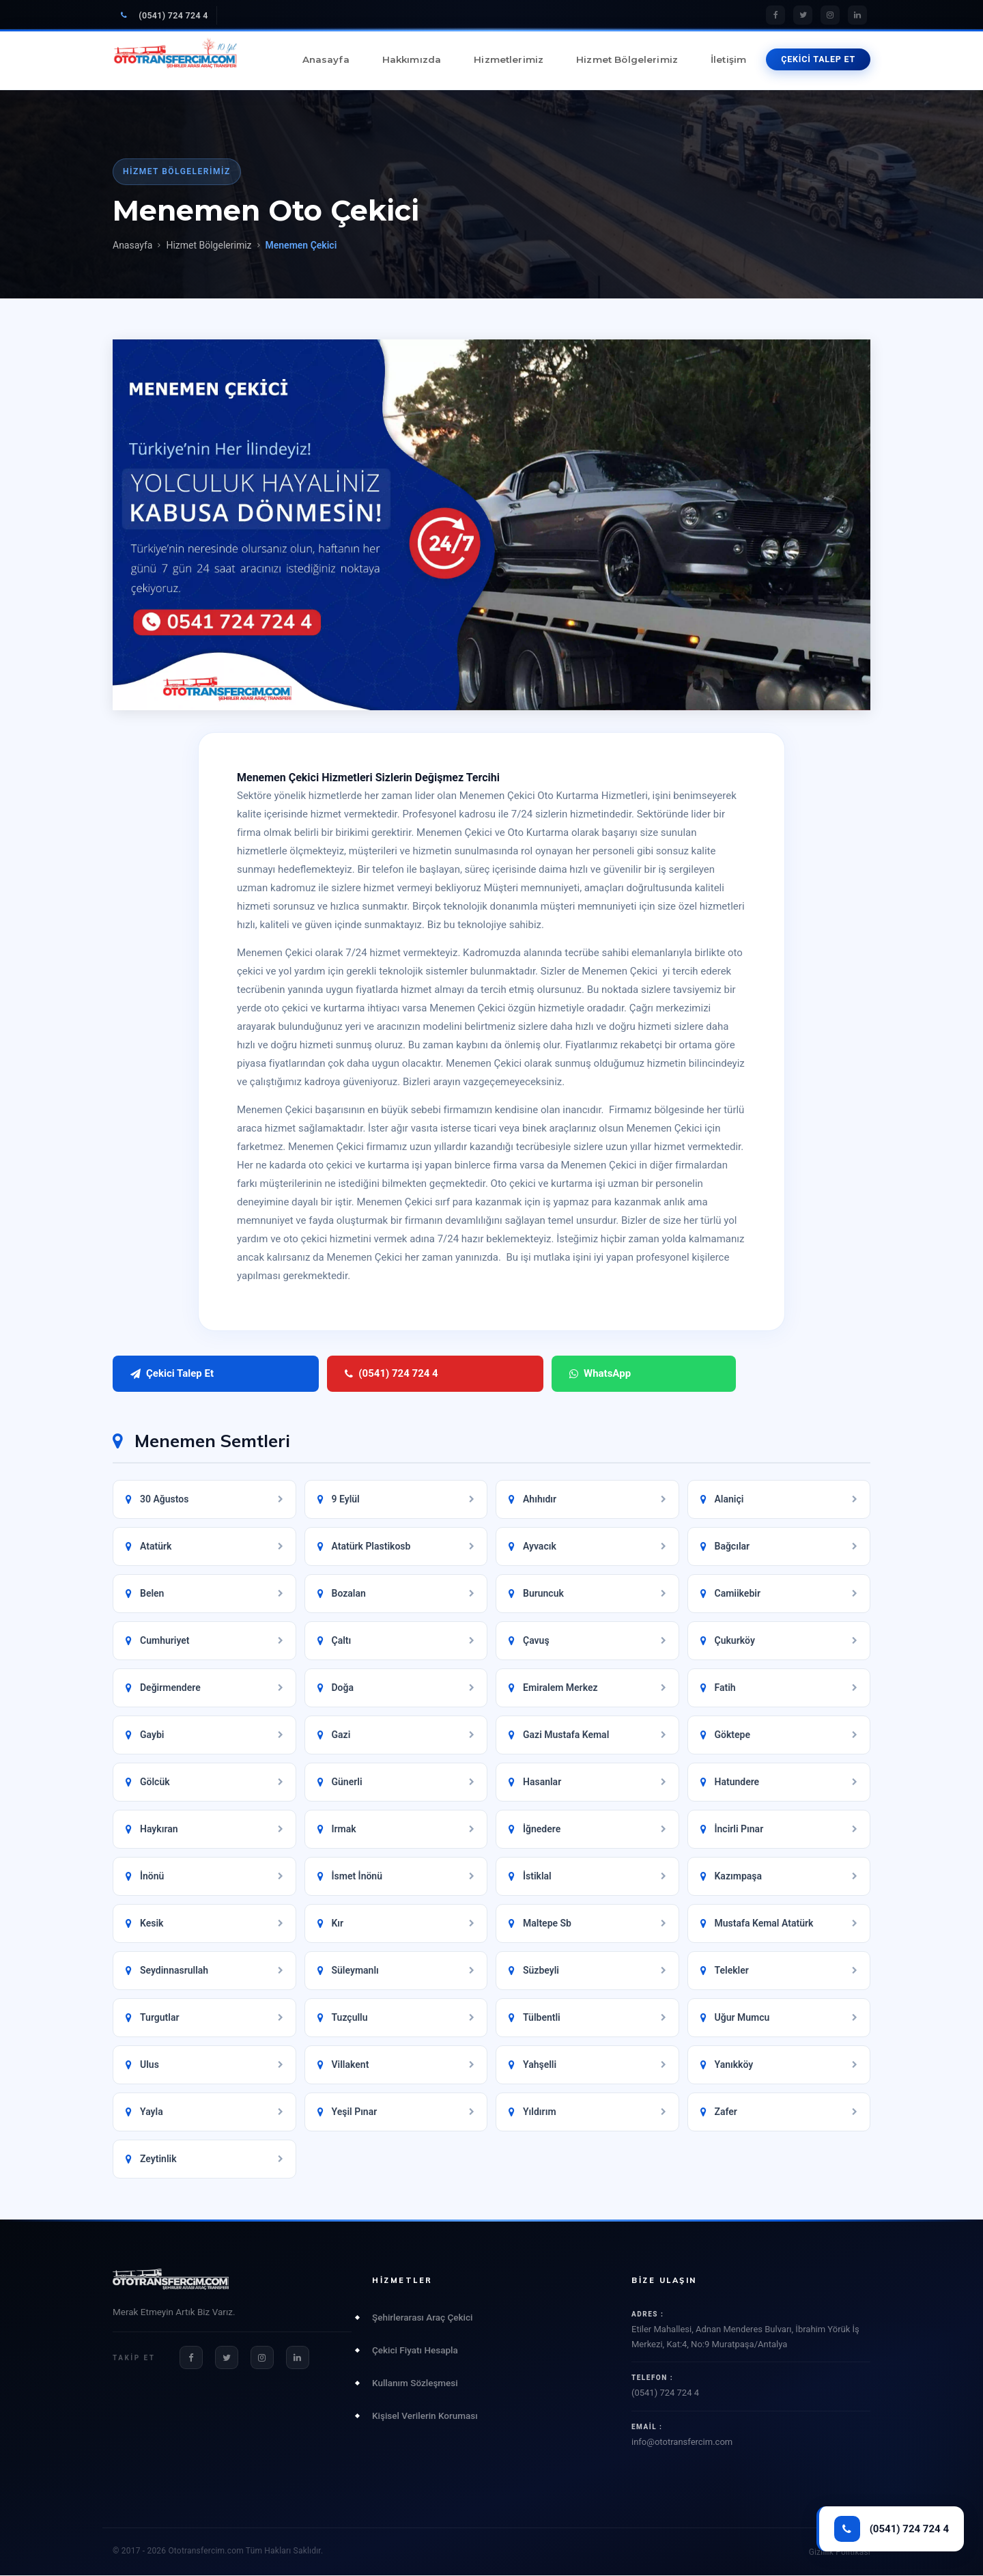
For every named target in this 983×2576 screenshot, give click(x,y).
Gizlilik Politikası (839, 2553)
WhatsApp (424, 1374)
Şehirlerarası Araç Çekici (422, 2317)
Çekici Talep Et (172, 1374)
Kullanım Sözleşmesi (415, 2383)
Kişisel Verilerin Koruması (425, 2416)
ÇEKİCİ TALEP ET (818, 59)
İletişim (728, 59)
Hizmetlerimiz (508, 59)
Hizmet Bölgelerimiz (627, 59)
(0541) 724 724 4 (164, 15)
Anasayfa (326, 59)
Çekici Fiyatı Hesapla (415, 2350)
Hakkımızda (412, 59)
